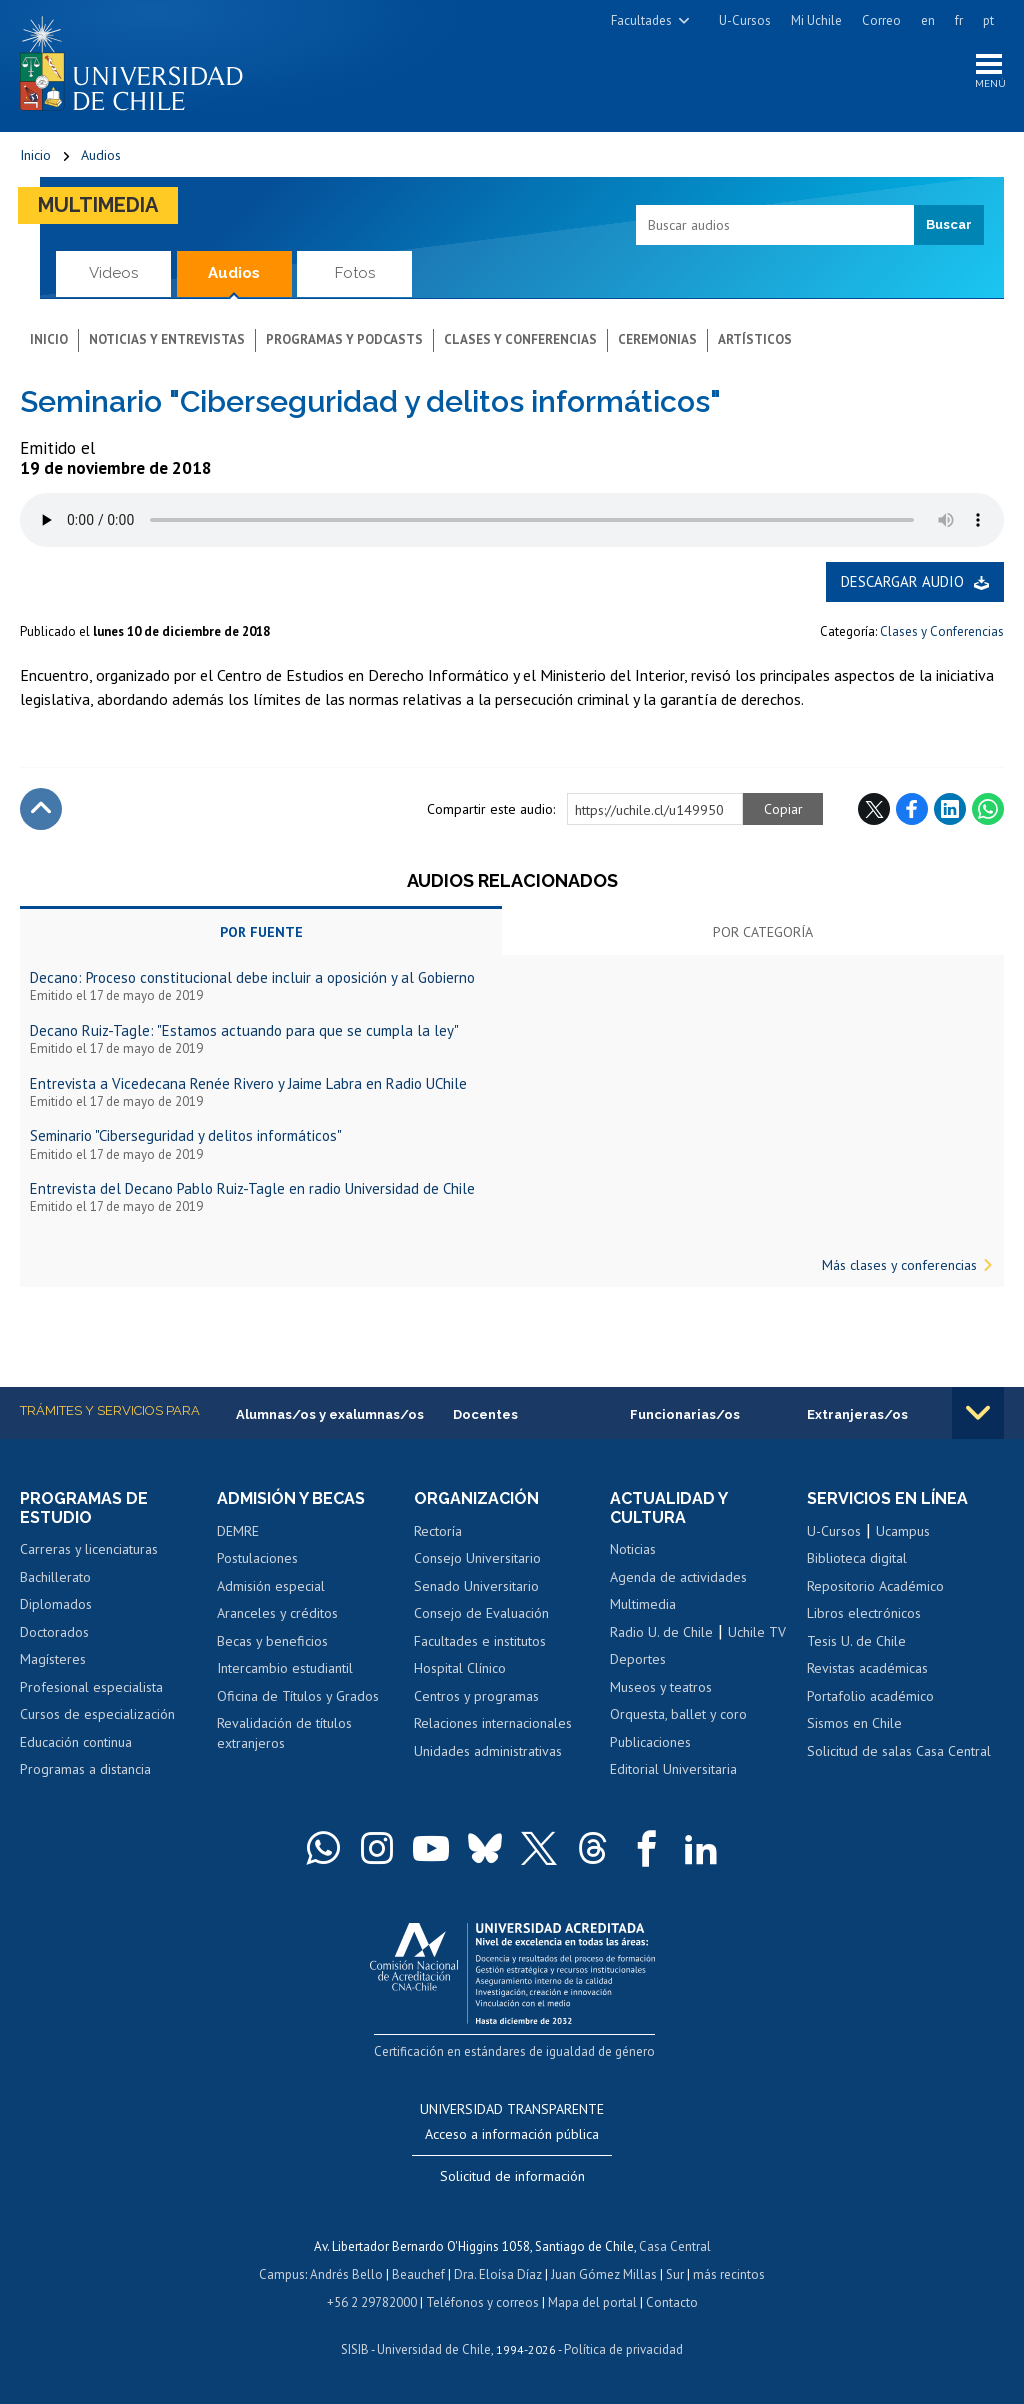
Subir (41, 809)
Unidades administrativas (488, 1751)
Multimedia (98, 205)
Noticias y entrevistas (167, 339)
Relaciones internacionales (493, 1723)
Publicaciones (650, 1742)
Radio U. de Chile (661, 1632)
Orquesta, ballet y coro (678, 1714)
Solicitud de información (512, 2177)
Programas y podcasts (344, 339)
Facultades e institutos (480, 1641)
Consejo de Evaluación (481, 1613)
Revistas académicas (867, 1668)
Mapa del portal (592, 2302)
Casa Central (675, 2247)
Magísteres (53, 1659)
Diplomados (56, 1604)
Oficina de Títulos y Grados (298, 1696)
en (928, 20)
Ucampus (903, 1531)
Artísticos (755, 339)
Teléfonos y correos (482, 2302)
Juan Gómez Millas (604, 2274)
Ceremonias (657, 339)
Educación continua (76, 1742)
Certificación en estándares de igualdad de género (514, 2051)
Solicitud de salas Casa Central (899, 1751)
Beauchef (418, 2274)
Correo (881, 20)
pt (988, 20)
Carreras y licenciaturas (89, 1549)
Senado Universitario (476, 1586)
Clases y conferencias (520, 339)
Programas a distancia (85, 1769)
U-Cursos (745, 20)
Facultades (641, 20)
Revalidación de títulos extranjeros (284, 1733)
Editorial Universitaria (673, 1769)
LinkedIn (950, 809)
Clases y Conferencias (942, 631)
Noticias (633, 1549)
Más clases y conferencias (899, 1265)
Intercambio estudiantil (285, 1668)
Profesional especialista (91, 1687)
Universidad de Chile (434, 2349)
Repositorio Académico (875, 1586)
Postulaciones (257, 1558)
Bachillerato (55, 1577)
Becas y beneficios (272, 1641)
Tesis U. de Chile (856, 1641)
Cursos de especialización (97, 1714)
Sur (675, 2274)
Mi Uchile (816, 20)
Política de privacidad (623, 2349)
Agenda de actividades (678, 1577)
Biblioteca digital (857, 1558)
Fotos (355, 273)
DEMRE (238, 1531)
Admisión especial (271, 1586)
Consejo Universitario (477, 1558)
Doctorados (54, 1632)
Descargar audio (902, 581)
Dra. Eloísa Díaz (498, 2274)
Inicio (35, 155)
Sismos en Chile (854, 1723)
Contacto (672, 2302)
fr (959, 20)
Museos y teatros (661, 1687)
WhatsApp (988, 809)
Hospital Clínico (460, 1668)
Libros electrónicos (864, 1613)
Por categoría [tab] (763, 932)
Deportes (638, 1659)
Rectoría (438, 1531)
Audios (101, 155)
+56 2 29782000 (372, 2302)
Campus (282, 2274)
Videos (113, 273)
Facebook (912, 809)
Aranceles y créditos (277, 1613)
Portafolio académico (870, 1696)
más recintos (729, 2274)
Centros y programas (476, 1696)
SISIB (355, 2349)
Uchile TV (757, 1632)
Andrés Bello (346, 2274)
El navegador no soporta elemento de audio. (512, 520)
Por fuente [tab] (261, 932)
